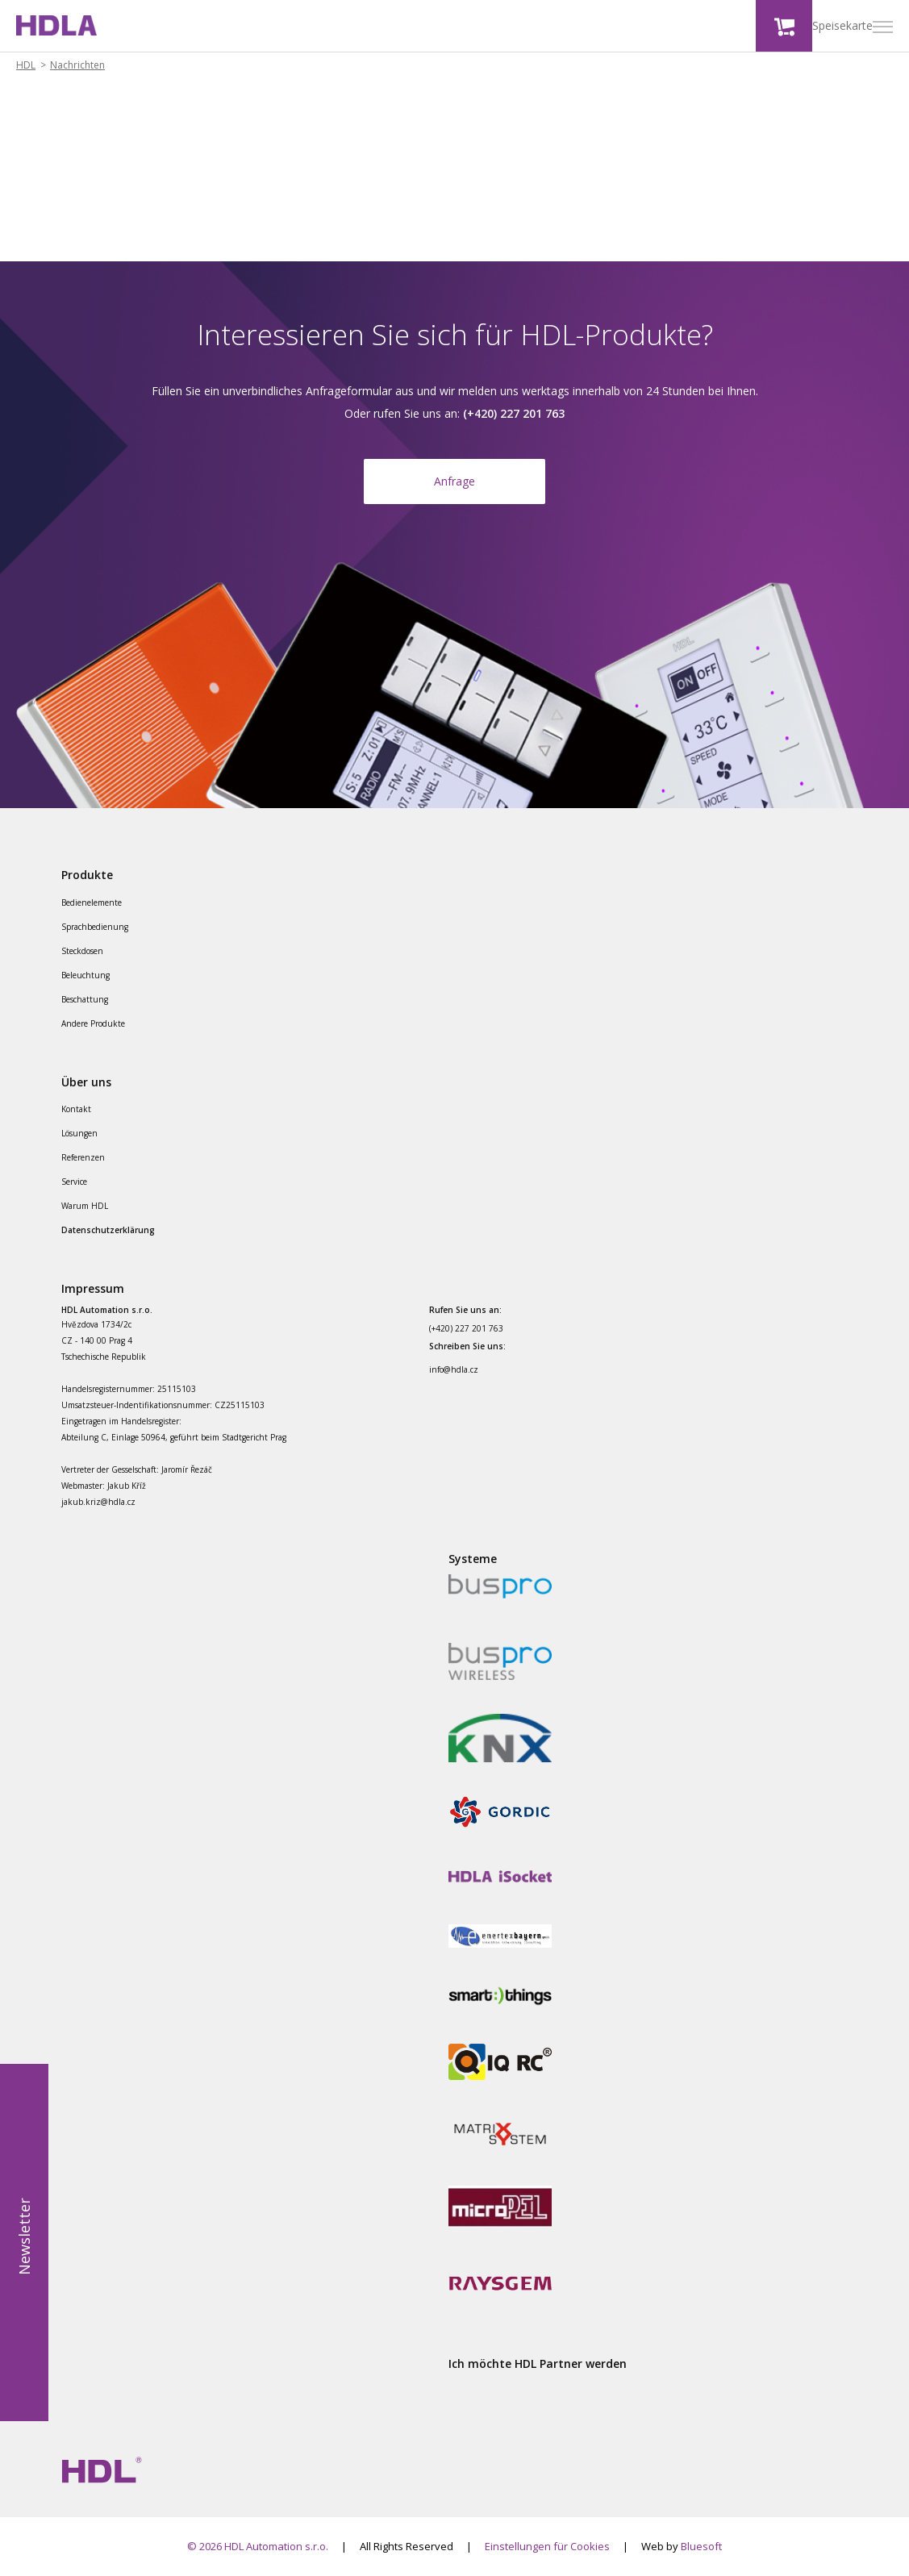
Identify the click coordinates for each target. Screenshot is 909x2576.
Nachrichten (77, 65)
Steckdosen (82, 951)
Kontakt (76, 1109)
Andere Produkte (93, 1023)
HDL (25, 65)
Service (74, 1181)
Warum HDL (84, 1205)
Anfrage (454, 481)
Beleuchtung (85, 975)
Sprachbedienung (94, 926)
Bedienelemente (91, 902)
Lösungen (79, 1133)
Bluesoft (701, 2546)
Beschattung (84, 999)
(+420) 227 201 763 (466, 1328)
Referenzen (83, 1157)
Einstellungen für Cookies (547, 2546)
